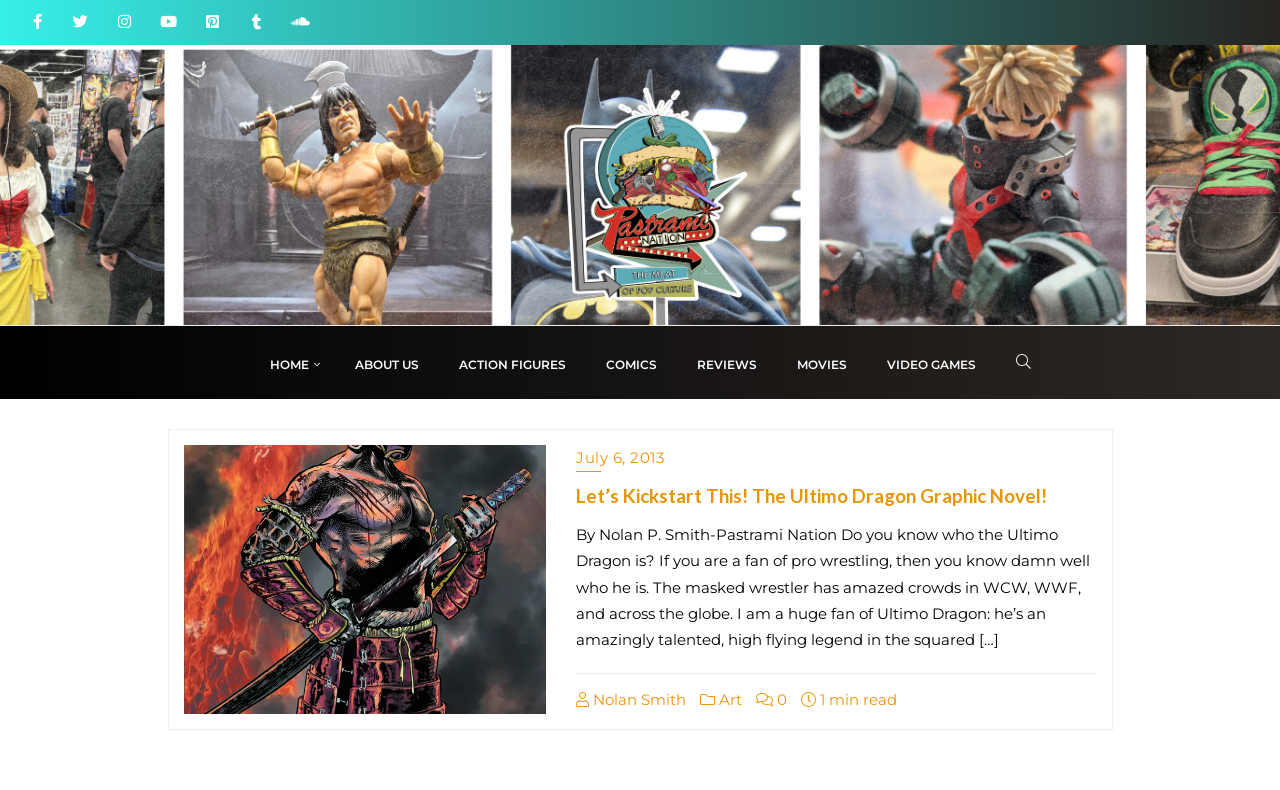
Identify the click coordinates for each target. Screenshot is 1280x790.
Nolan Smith (631, 699)
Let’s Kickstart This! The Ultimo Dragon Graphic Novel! (811, 495)
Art (721, 699)
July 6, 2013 (620, 457)
